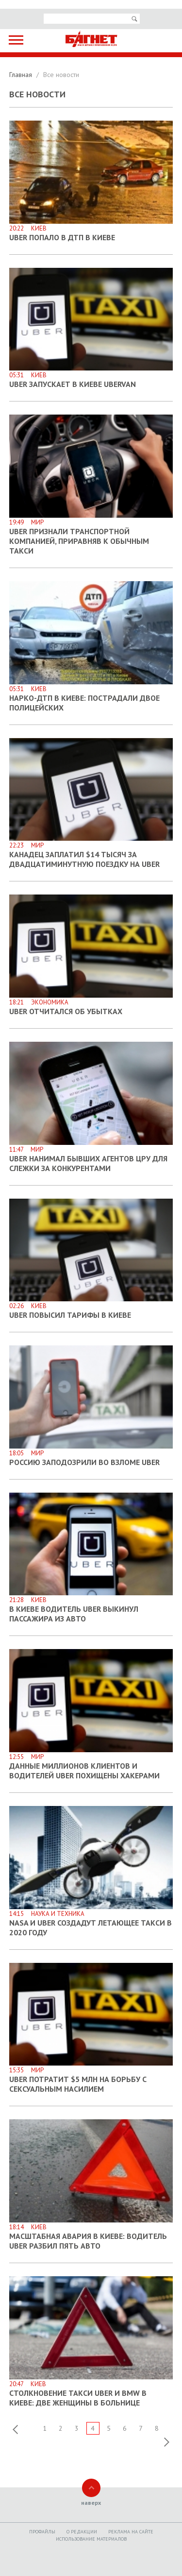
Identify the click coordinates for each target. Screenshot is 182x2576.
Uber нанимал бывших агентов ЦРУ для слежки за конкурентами (88, 1163)
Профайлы (42, 2532)
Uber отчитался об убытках (65, 1011)
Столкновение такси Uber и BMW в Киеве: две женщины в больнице (78, 2397)
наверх (91, 2502)
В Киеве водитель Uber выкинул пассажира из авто (73, 1613)
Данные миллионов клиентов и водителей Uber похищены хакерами (84, 1770)
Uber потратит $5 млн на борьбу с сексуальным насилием (78, 2084)
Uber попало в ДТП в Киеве (62, 237)
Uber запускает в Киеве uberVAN (72, 384)
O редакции (81, 2532)
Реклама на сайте (130, 2532)
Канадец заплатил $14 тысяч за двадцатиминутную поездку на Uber (84, 859)
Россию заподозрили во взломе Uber (84, 1462)
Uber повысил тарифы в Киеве (70, 1315)
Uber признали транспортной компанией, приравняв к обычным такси (79, 540)
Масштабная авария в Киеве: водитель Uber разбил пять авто (88, 2241)
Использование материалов (91, 2539)
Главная (21, 74)
